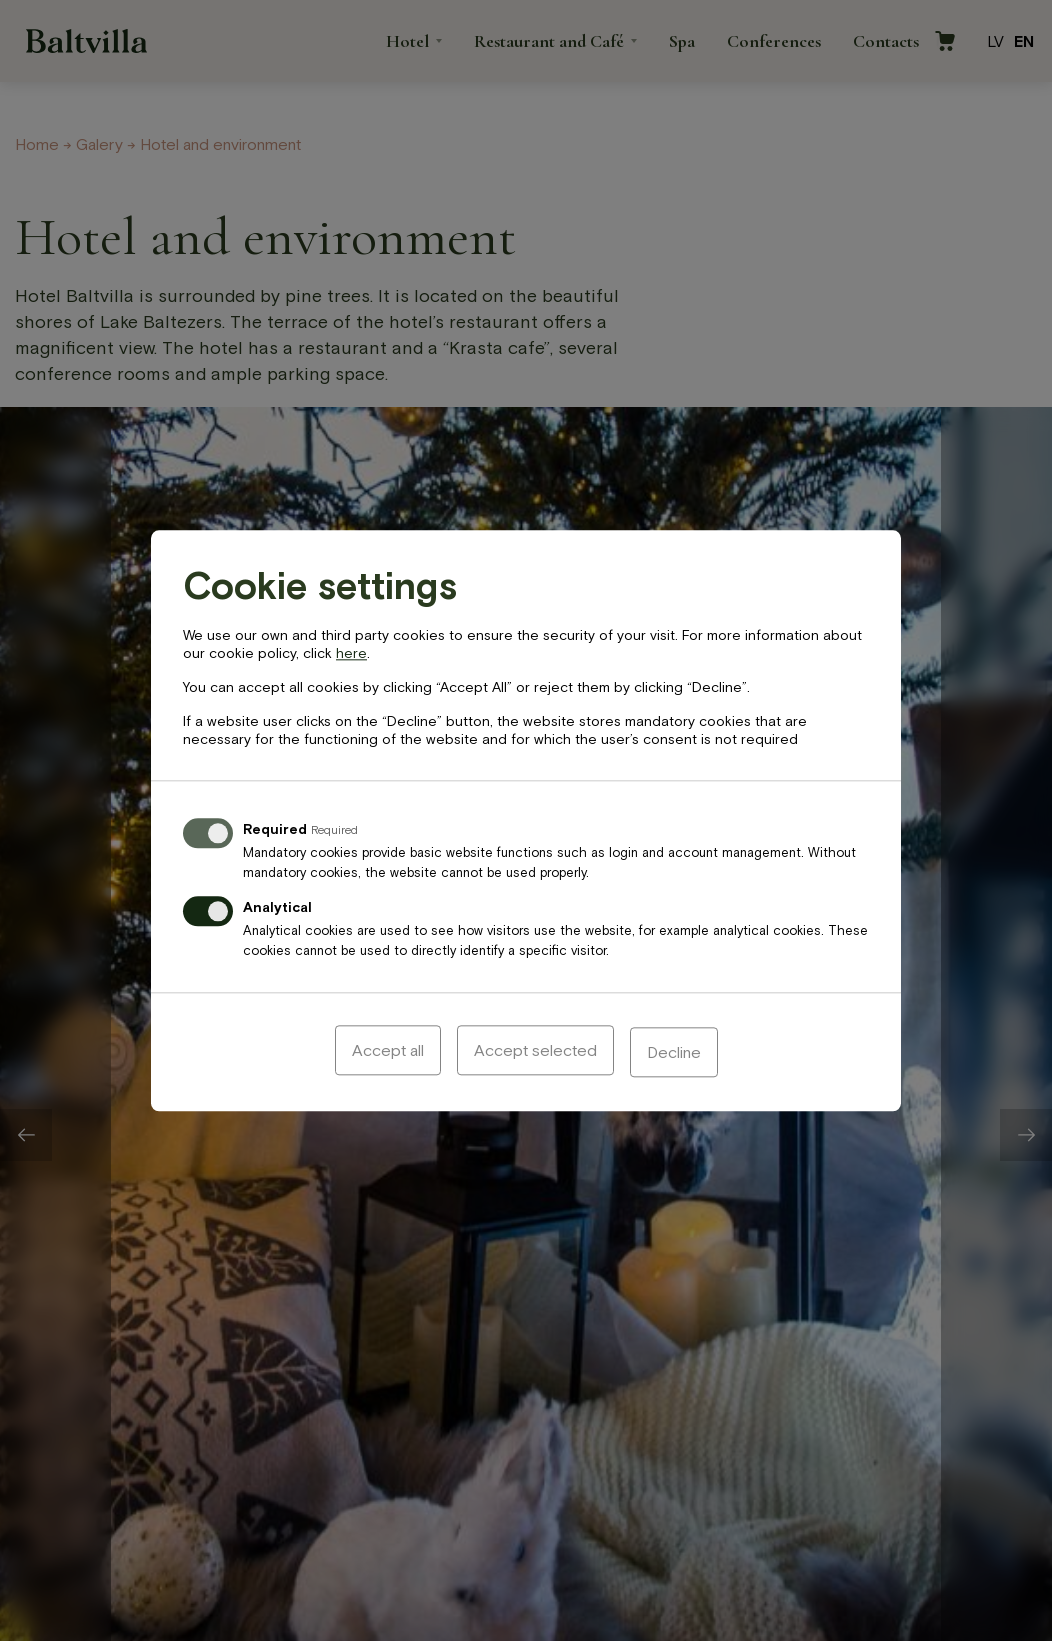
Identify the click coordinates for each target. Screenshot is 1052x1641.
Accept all (388, 1052)
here (351, 655)
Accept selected (535, 1052)
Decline (674, 1052)
